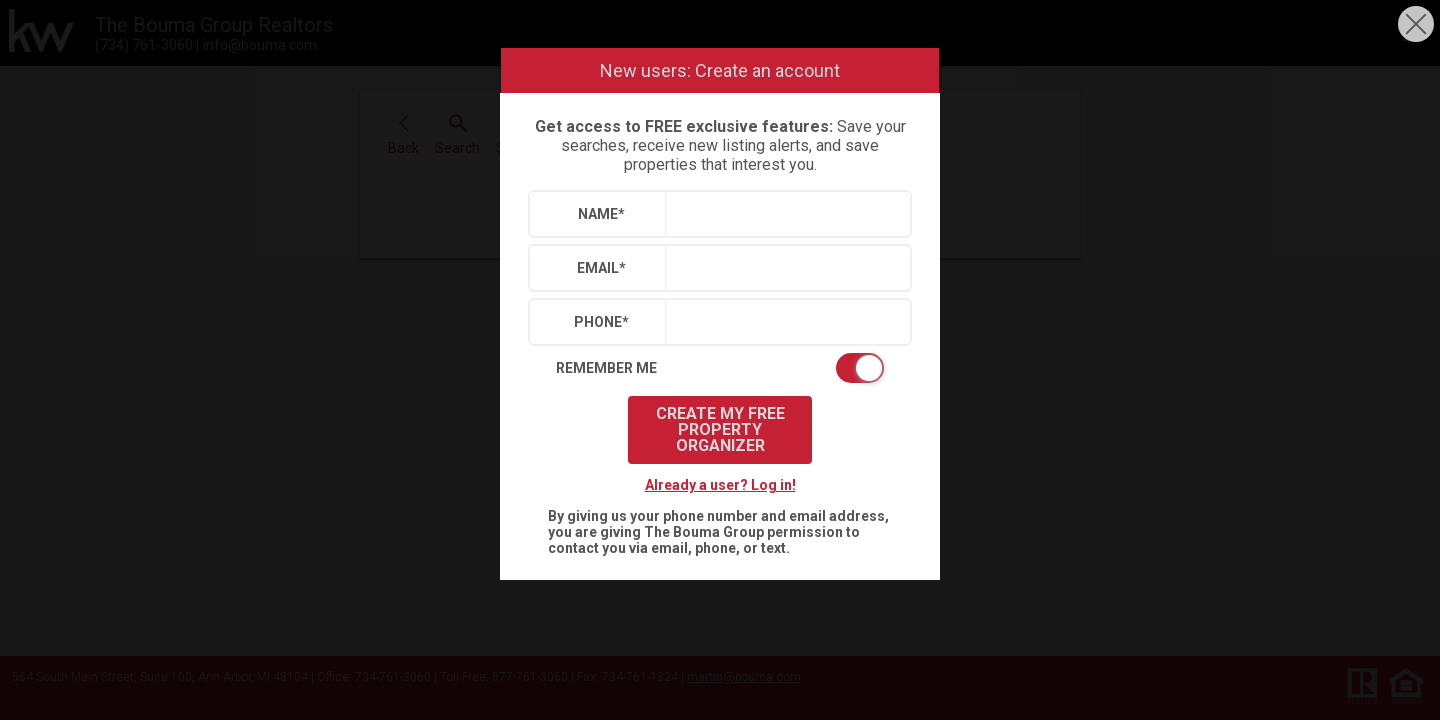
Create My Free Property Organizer (720, 429)
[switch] (720, 368)
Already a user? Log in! (720, 485)
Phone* (601, 322)
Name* (601, 214)
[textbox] (783, 214)
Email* (601, 268)
